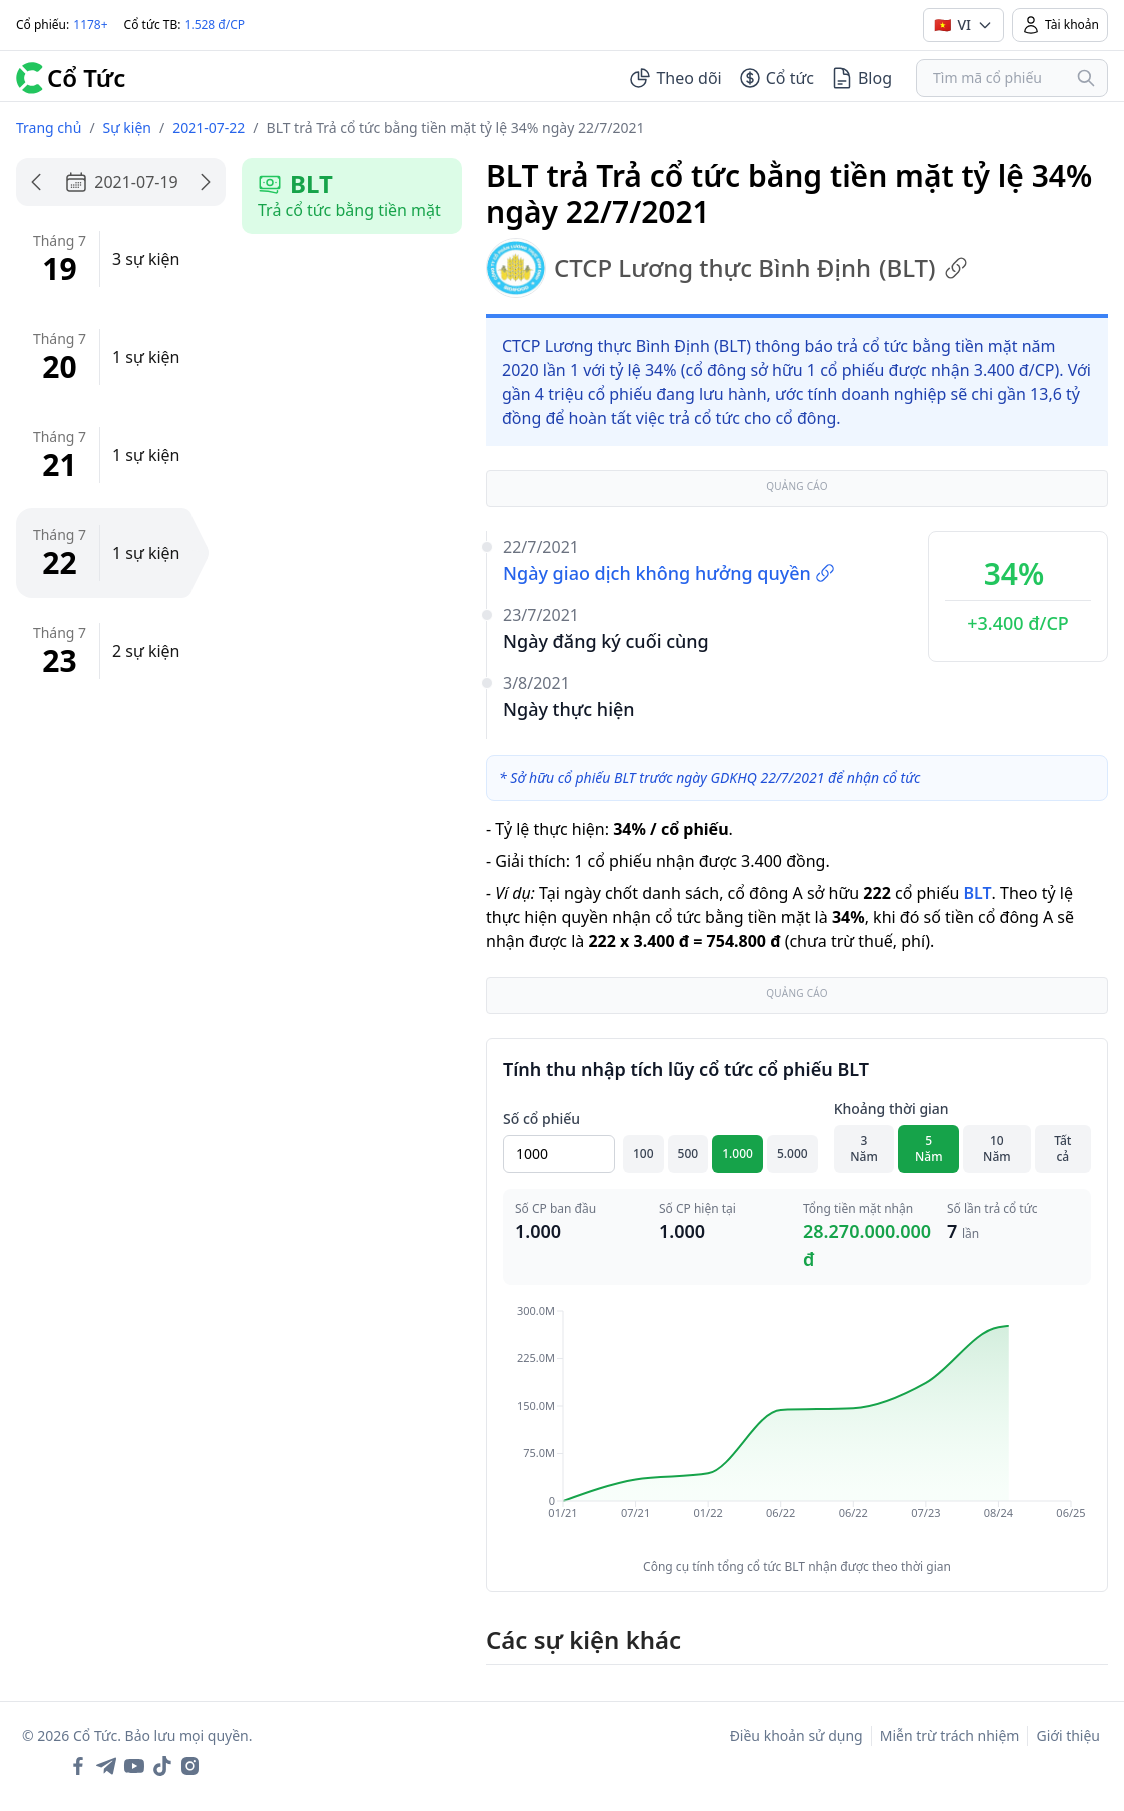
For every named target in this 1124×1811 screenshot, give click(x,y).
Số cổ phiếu (541, 1118)
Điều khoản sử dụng (796, 1735)
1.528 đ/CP (215, 24)
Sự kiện (127, 127)
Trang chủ (48, 127)
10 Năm (997, 1148)
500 (688, 1153)
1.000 (737, 1153)
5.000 (792, 1153)
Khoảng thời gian (891, 1108)
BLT (977, 893)
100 (643, 1153)
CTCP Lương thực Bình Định (727, 268)
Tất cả (1062, 1148)
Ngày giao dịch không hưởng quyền (669, 573)
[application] (797, 1426)
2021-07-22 (208, 127)
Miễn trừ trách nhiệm (950, 1735)
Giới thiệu (1068, 1735)
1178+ (90, 24)
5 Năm (929, 1148)
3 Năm (864, 1148)
